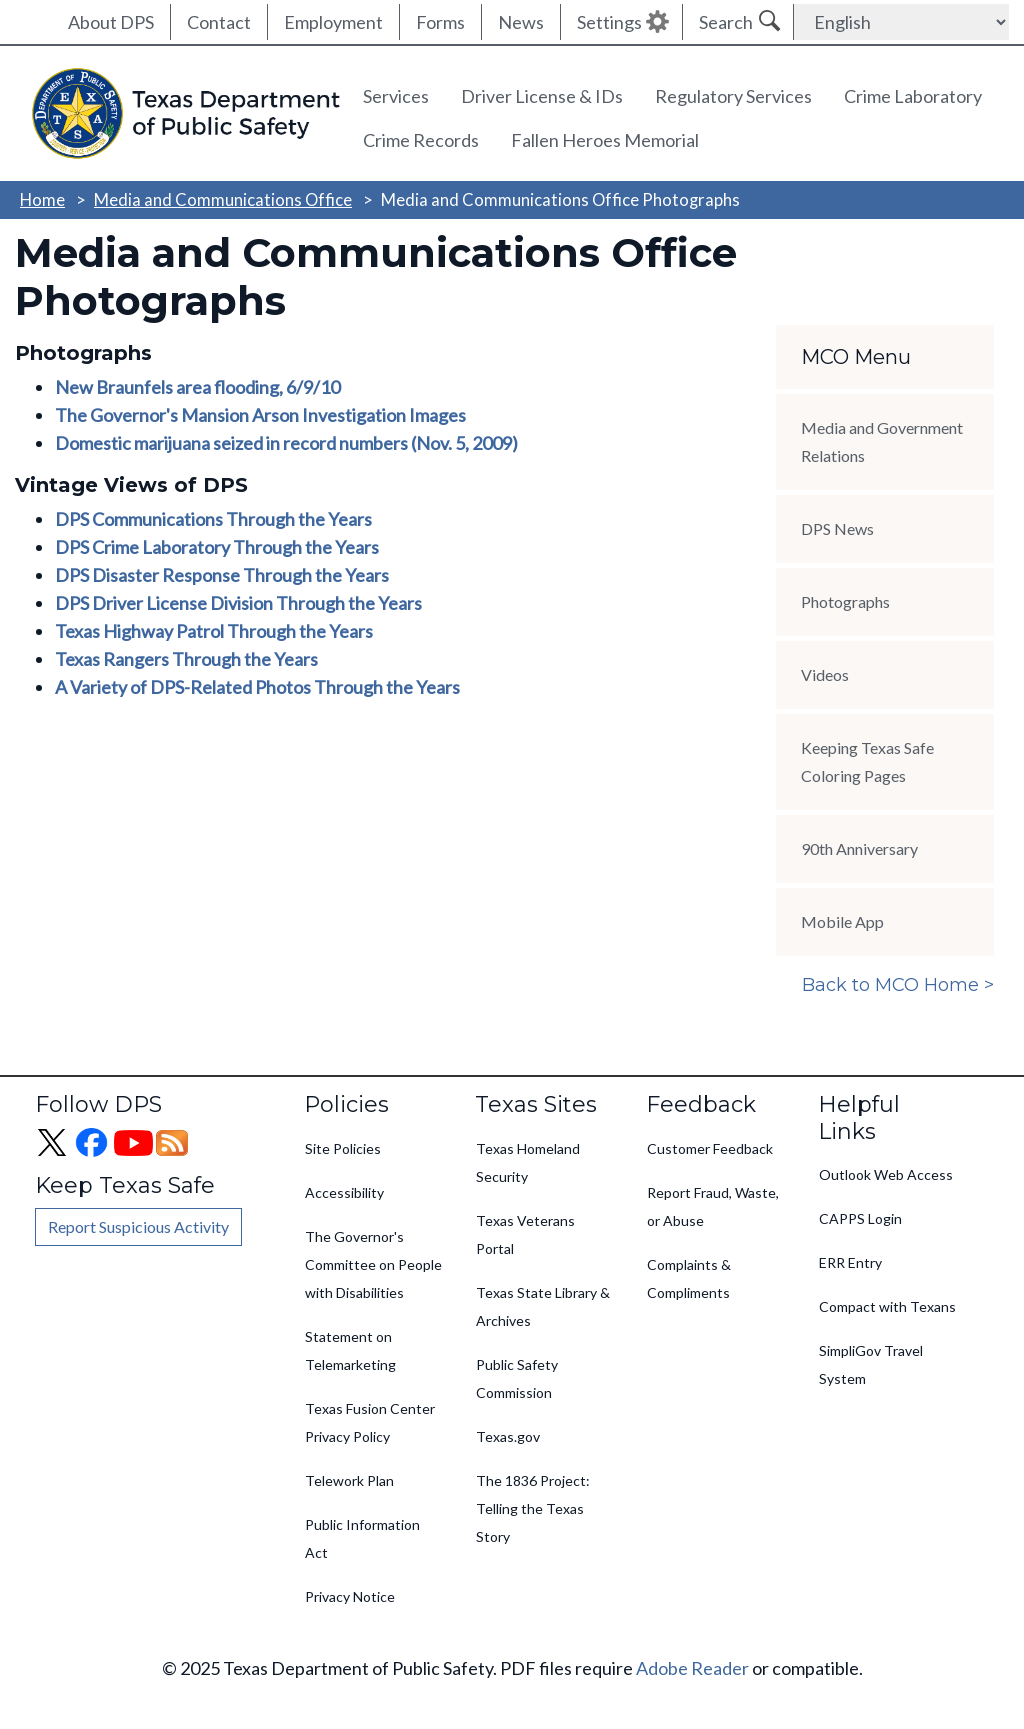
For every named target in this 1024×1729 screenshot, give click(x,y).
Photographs (845, 601)
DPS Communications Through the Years (213, 519)
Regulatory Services (733, 96)
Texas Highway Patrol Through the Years (214, 631)
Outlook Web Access (886, 1174)
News (521, 22)
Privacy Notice (350, 1596)
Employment (333, 22)
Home (42, 199)
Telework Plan (349, 1480)
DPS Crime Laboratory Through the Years (217, 547)
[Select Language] (901, 22)
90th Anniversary (859, 848)
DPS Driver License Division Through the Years (238, 603)
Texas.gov (508, 1436)
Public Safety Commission (517, 1378)
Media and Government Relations (882, 441)
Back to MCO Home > (898, 985)
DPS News (837, 528)
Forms (440, 22)
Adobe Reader (692, 1668)
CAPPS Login (860, 1218)
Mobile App (842, 921)
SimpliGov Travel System (871, 1364)
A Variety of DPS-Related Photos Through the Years (257, 687)
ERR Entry (850, 1262)
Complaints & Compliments (689, 1278)
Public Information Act (362, 1538)
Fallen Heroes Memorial (605, 140)
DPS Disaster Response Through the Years (222, 575)
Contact (219, 22)
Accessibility (344, 1192)
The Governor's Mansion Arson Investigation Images (260, 415)
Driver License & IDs (542, 96)
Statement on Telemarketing (350, 1350)
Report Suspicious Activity (138, 1226)
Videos (825, 674)
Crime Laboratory (913, 96)
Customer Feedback (710, 1148)
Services (396, 96)
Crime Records (421, 140)
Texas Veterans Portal (525, 1234)
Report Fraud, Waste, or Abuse (713, 1206)
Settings (609, 22)
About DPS (111, 22)
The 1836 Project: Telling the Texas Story (533, 1508)
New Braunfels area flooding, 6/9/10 (197, 387)
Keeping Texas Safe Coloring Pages (867, 761)
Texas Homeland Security (528, 1162)
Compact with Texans (887, 1306)
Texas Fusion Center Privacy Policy (370, 1422)
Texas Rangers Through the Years (186, 659)
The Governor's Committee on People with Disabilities (373, 1264)
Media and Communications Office (223, 199)
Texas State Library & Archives (543, 1306)
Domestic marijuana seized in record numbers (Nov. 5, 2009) (286, 443)
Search (726, 22)
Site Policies (343, 1148)
